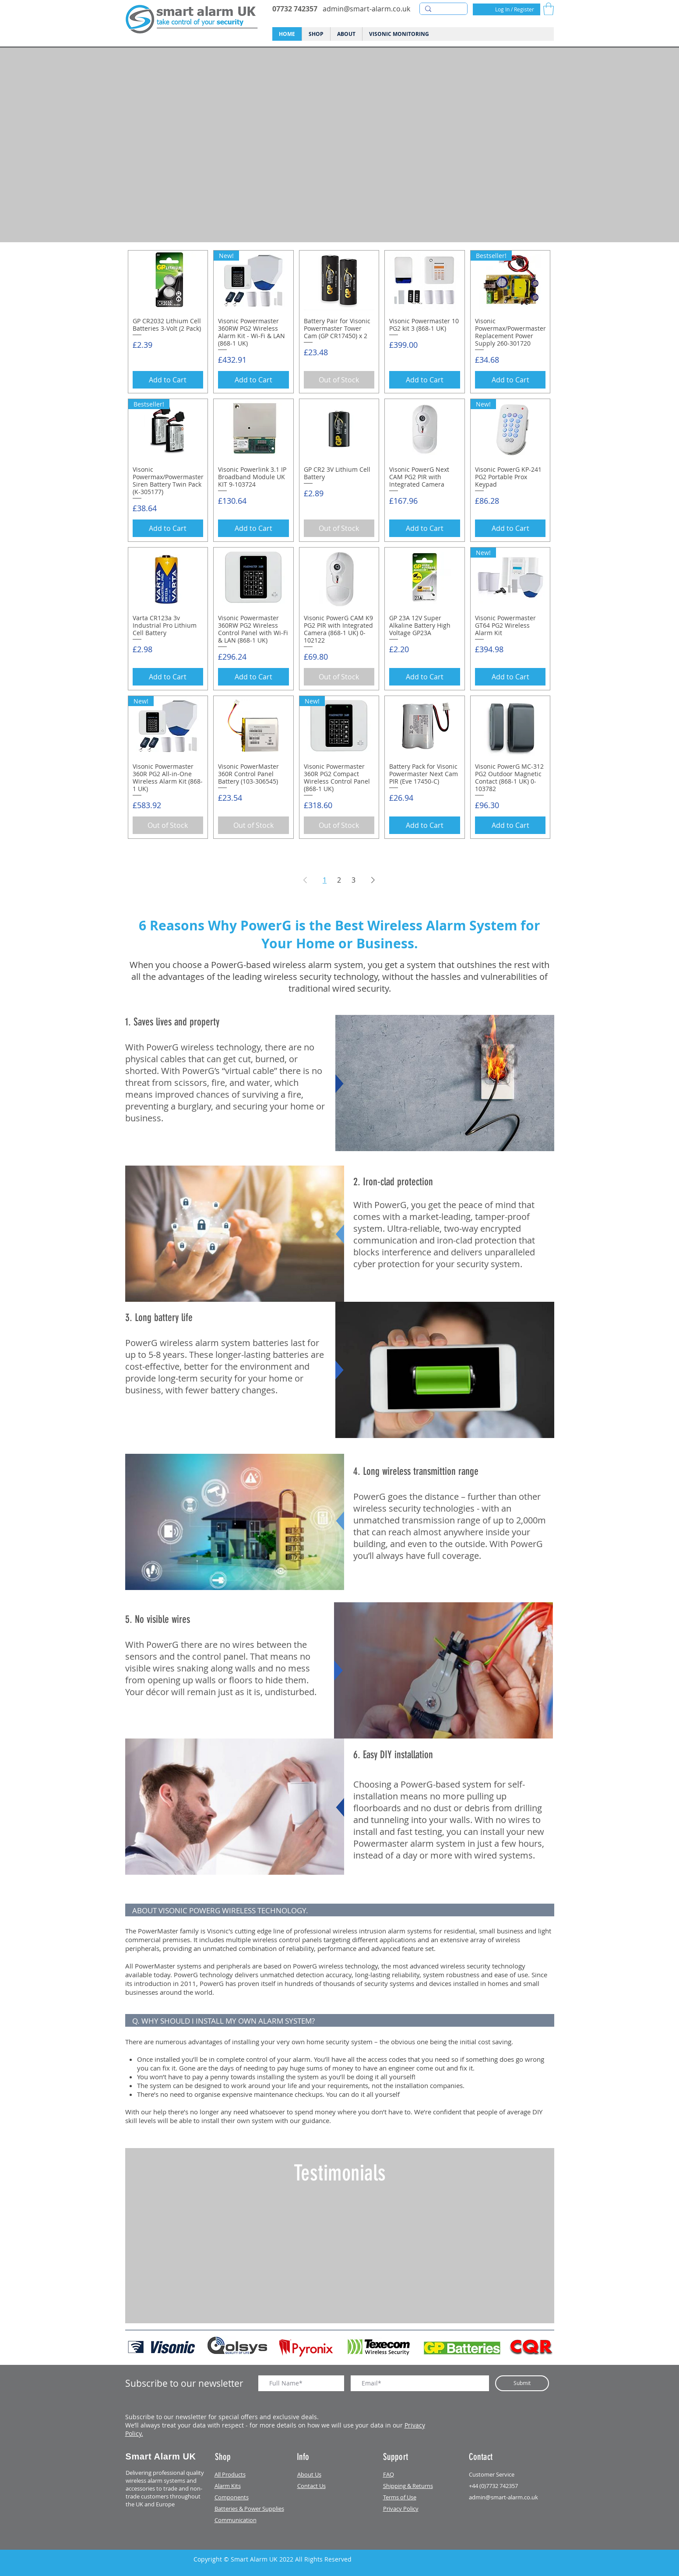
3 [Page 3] (353, 880)
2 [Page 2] (339, 880)
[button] (548, 9)
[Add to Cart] (168, 380)
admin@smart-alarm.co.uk (366, 9)
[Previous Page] (305, 880)
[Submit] (522, 2383)
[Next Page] (373, 880)
